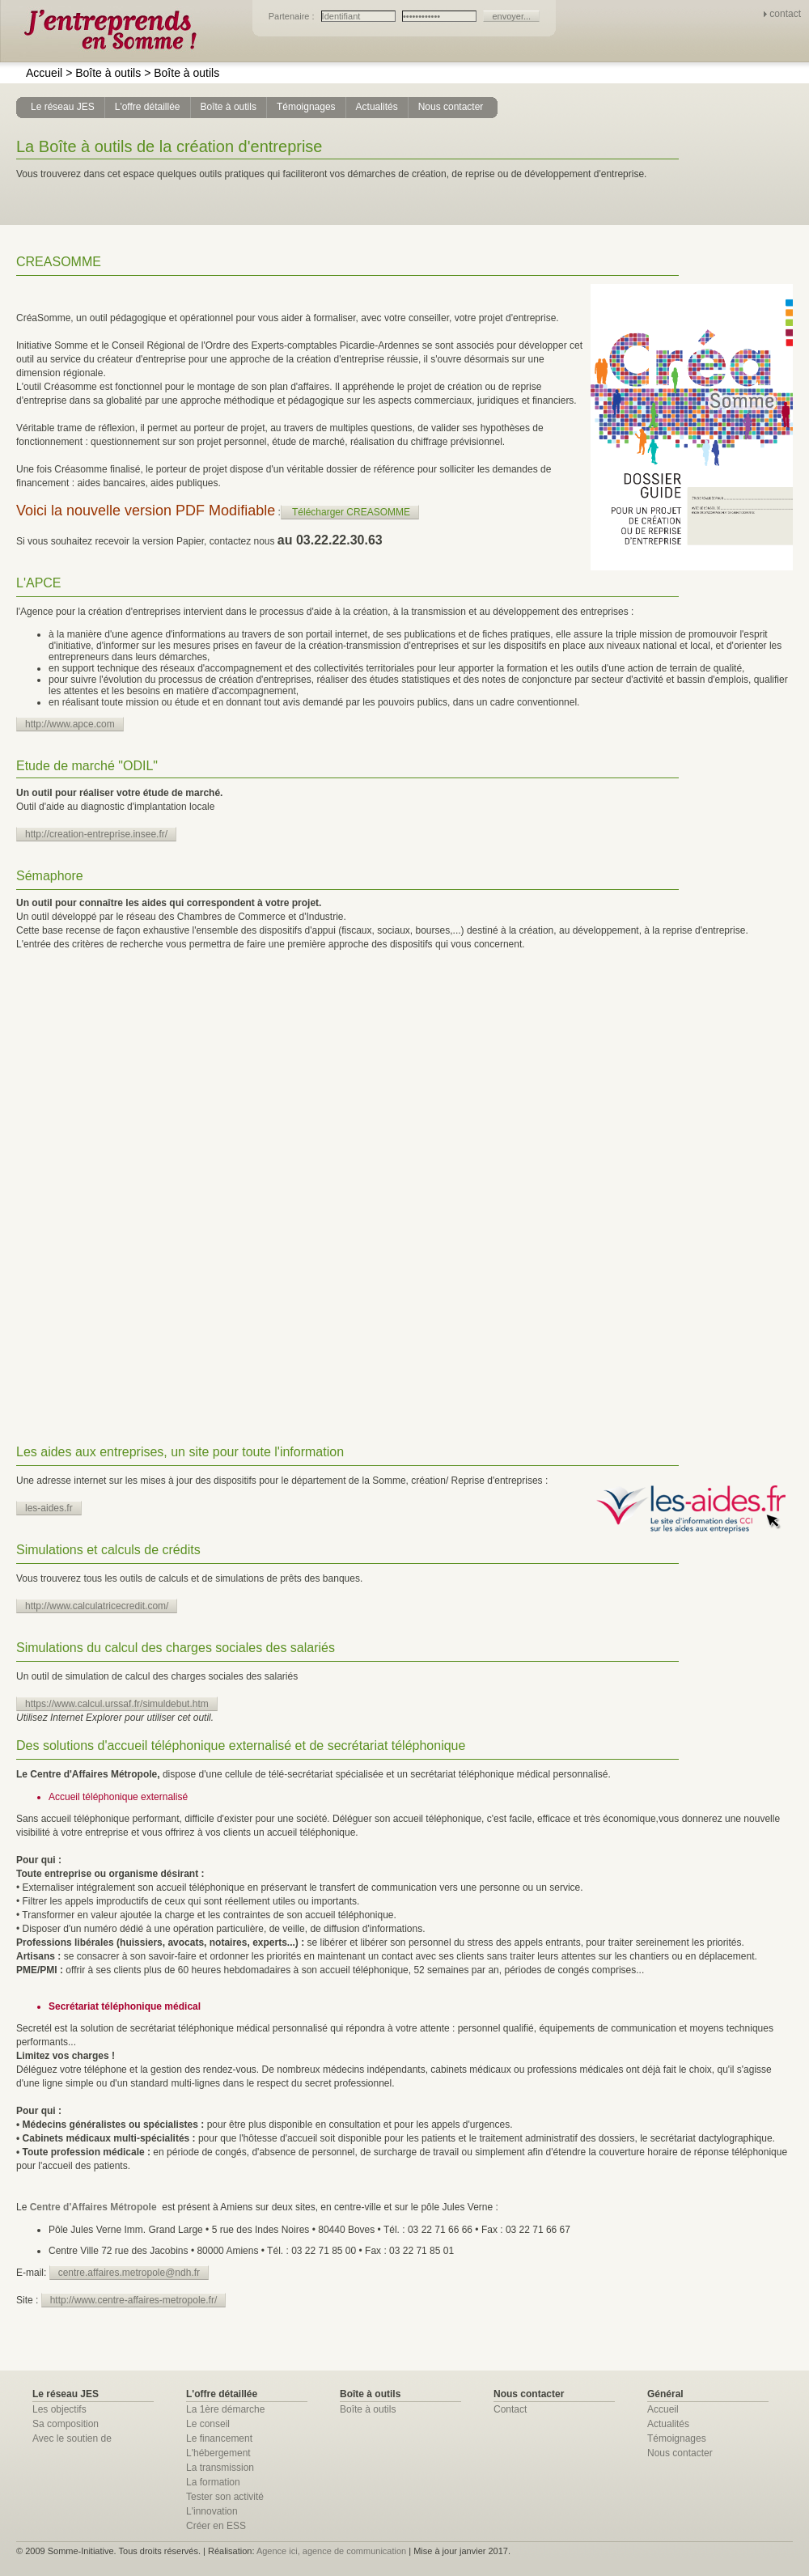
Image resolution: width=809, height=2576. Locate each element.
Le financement (219, 2438)
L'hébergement (218, 2453)
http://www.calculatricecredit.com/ (96, 1606)
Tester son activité (225, 2496)
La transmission (220, 2467)
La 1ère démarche (225, 2409)
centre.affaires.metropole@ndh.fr (129, 2272)
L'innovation (212, 2511)
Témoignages (676, 2438)
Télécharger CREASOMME (351, 512)
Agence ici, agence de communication (331, 2551)
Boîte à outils (103, 72)
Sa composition (65, 2424)
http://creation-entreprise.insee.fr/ (96, 834)
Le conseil (208, 2424)
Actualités (668, 2424)
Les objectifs (59, 2409)
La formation (213, 2482)
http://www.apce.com (70, 724)
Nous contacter (680, 2453)
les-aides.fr (49, 1508)
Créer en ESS (216, 2526)
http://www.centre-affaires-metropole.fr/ (134, 2300)
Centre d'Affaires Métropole (93, 2207)
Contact (510, 2409)
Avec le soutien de (72, 2438)
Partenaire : (293, 16)
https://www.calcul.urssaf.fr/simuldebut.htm (117, 1704)
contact (785, 13)
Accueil (44, 72)
